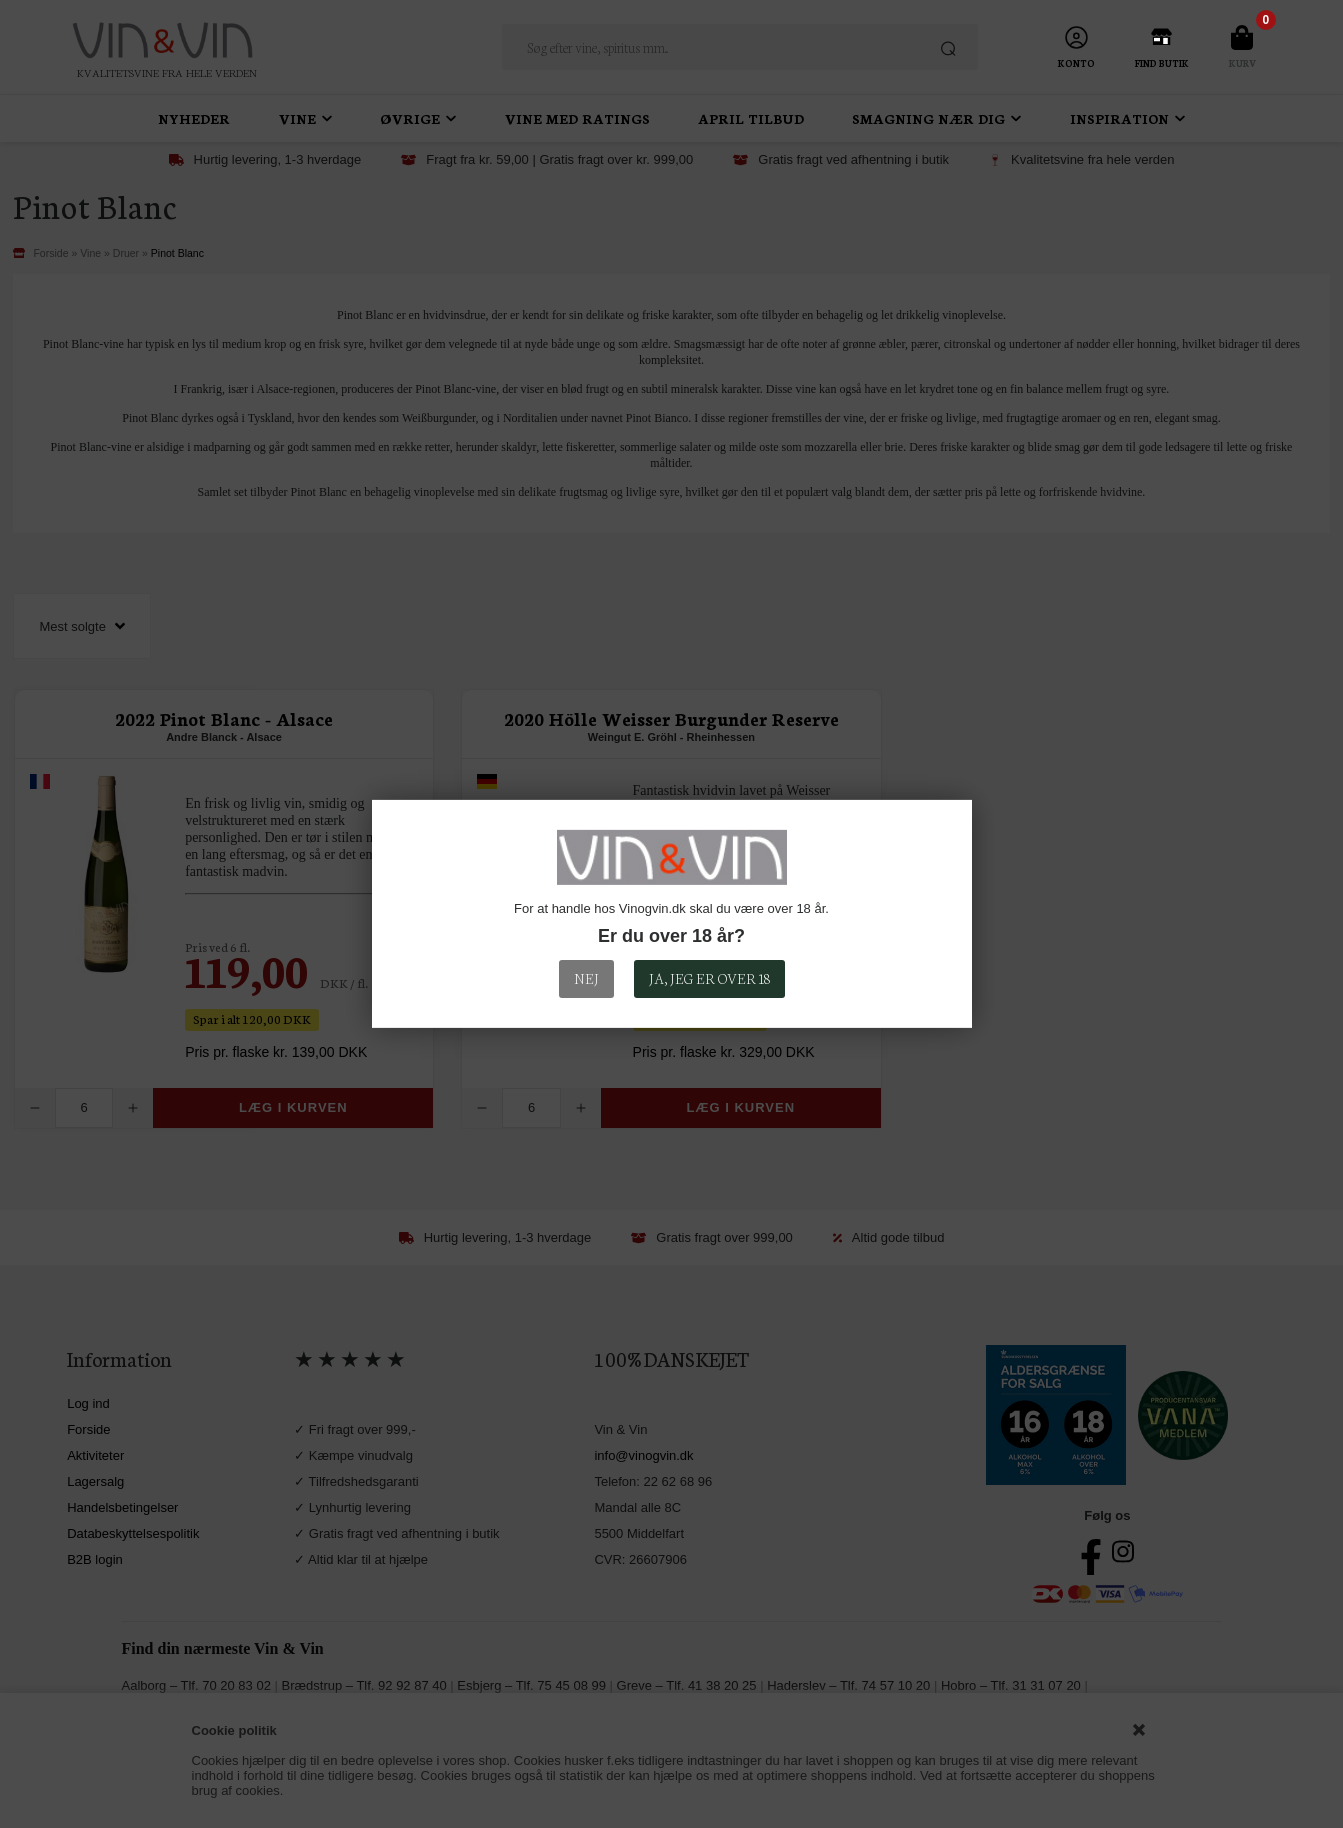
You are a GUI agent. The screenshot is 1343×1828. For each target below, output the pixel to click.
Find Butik (1162, 63)
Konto (1076, 63)
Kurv (1242, 63)
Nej (586, 978)
